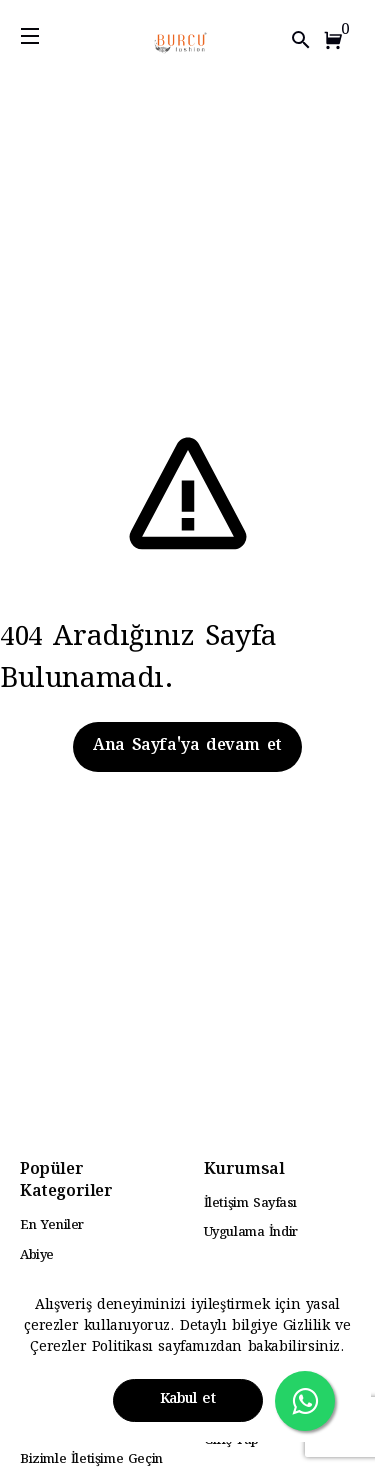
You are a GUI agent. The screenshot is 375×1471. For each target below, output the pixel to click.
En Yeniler (52, 1226)
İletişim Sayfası (251, 1204)
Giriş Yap (231, 1441)
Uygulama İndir (251, 1233)
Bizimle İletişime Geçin (91, 1460)
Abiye (37, 1256)
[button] (337, 40)
